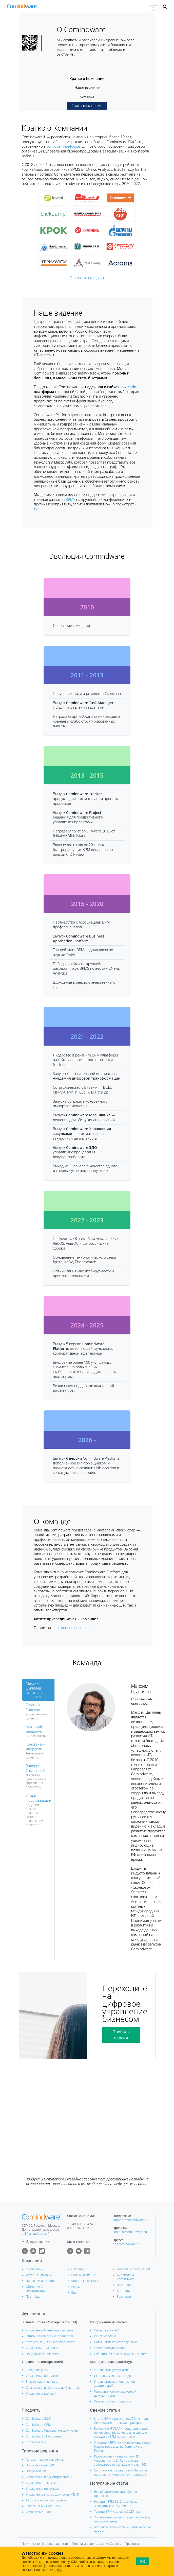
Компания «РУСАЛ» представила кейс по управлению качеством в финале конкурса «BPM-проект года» (121, 2432)
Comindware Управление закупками (52, 2430)
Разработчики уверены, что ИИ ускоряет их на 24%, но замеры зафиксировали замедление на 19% (120, 2460)
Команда (87, 96)
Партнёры (33, 2296)
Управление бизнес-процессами (49, 2330)
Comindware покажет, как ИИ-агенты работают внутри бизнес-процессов (120, 2472)
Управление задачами (42, 2348)
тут (36, 508)
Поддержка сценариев (42, 2354)
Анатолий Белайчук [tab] (38, 1731)
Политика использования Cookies (96, 2543)
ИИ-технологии (105, 2336)
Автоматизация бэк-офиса (45, 2459)
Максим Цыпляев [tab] (38, 1690)
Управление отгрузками (43, 2488)
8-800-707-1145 (78, 2228)
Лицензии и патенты (41, 2281)
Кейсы (76, 2286)
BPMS (70, 499)
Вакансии (124, 2285)
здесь (58, 2570)
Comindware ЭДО (38, 2418)
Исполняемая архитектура (113, 2376)
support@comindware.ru (130, 2220)
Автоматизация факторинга (46, 2500)
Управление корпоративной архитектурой (114, 2383)
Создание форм (37, 2370)
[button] (165, 6)
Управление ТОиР (39, 2512)
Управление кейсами (41, 2393)
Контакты (123, 2291)
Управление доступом (42, 2376)
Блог (74, 2292)
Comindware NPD (38, 2442)
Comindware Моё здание (44, 2436)
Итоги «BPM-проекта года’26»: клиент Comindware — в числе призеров (121, 2420)
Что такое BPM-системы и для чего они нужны (122, 2529)
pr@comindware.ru (126, 2244)
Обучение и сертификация (36, 2288)
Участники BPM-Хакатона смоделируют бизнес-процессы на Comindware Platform (122, 2446)
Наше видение (87, 87)
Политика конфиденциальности (45, 2543)
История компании (39, 2275)
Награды (77, 2269)
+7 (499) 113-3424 (80, 2224)
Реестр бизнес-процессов (112, 2401)
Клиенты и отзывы (84, 2281)
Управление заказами (42, 2483)
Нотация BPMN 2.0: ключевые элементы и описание (116, 2503)
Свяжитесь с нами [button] (87, 105)
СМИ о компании (83, 2275)
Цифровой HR (36, 2471)
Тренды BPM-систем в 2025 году (117, 2511)
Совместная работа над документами (53, 2387)
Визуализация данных (42, 2381)
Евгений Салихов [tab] (38, 1711)
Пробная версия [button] (121, 2035)
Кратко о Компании (87, 78)
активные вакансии (72, 1627)
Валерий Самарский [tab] (38, 1776)
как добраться (38, 2233)
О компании (35, 2269)
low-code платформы (63, 146)
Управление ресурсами (111, 2370)
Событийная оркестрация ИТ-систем (120, 2354)
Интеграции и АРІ (107, 2330)
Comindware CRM (38, 2425)
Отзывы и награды (85, 277)
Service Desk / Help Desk (43, 2506)
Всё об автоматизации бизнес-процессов (116, 2493)
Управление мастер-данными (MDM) (52, 2494)
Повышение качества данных (115, 2342)
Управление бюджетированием (49, 2477)
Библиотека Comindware (126, 2277)
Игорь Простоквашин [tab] (38, 1810)
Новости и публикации (133, 2269)
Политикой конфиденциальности (46, 2566)
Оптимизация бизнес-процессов (49, 2336)
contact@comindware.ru (130, 2232)
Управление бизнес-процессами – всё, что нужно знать (122, 2519)
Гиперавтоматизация (109, 2348)
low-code (128, 386)
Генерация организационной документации (115, 2393)
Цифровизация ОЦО (40, 2465)
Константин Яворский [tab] (38, 1751)
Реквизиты (124, 2296)
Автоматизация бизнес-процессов (50, 2342)
